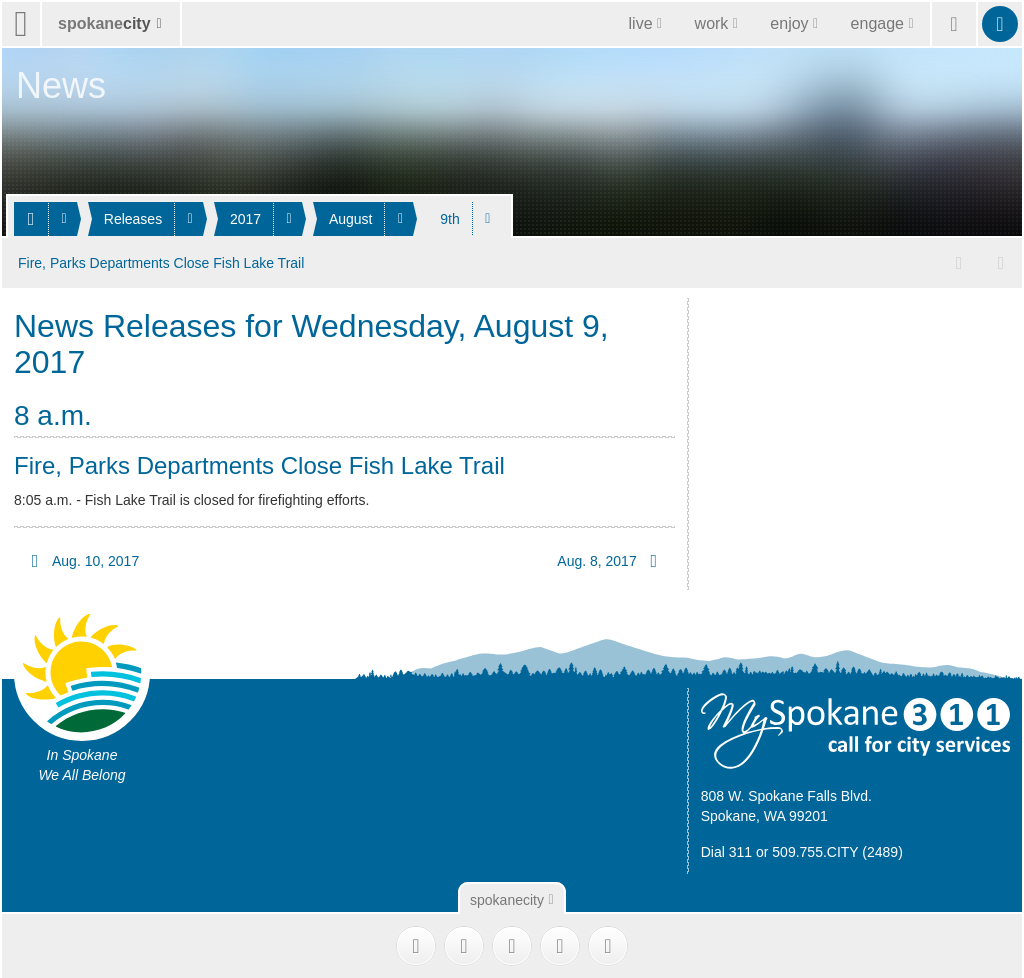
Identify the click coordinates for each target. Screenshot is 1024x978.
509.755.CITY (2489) (837, 850)
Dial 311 (726, 850)
